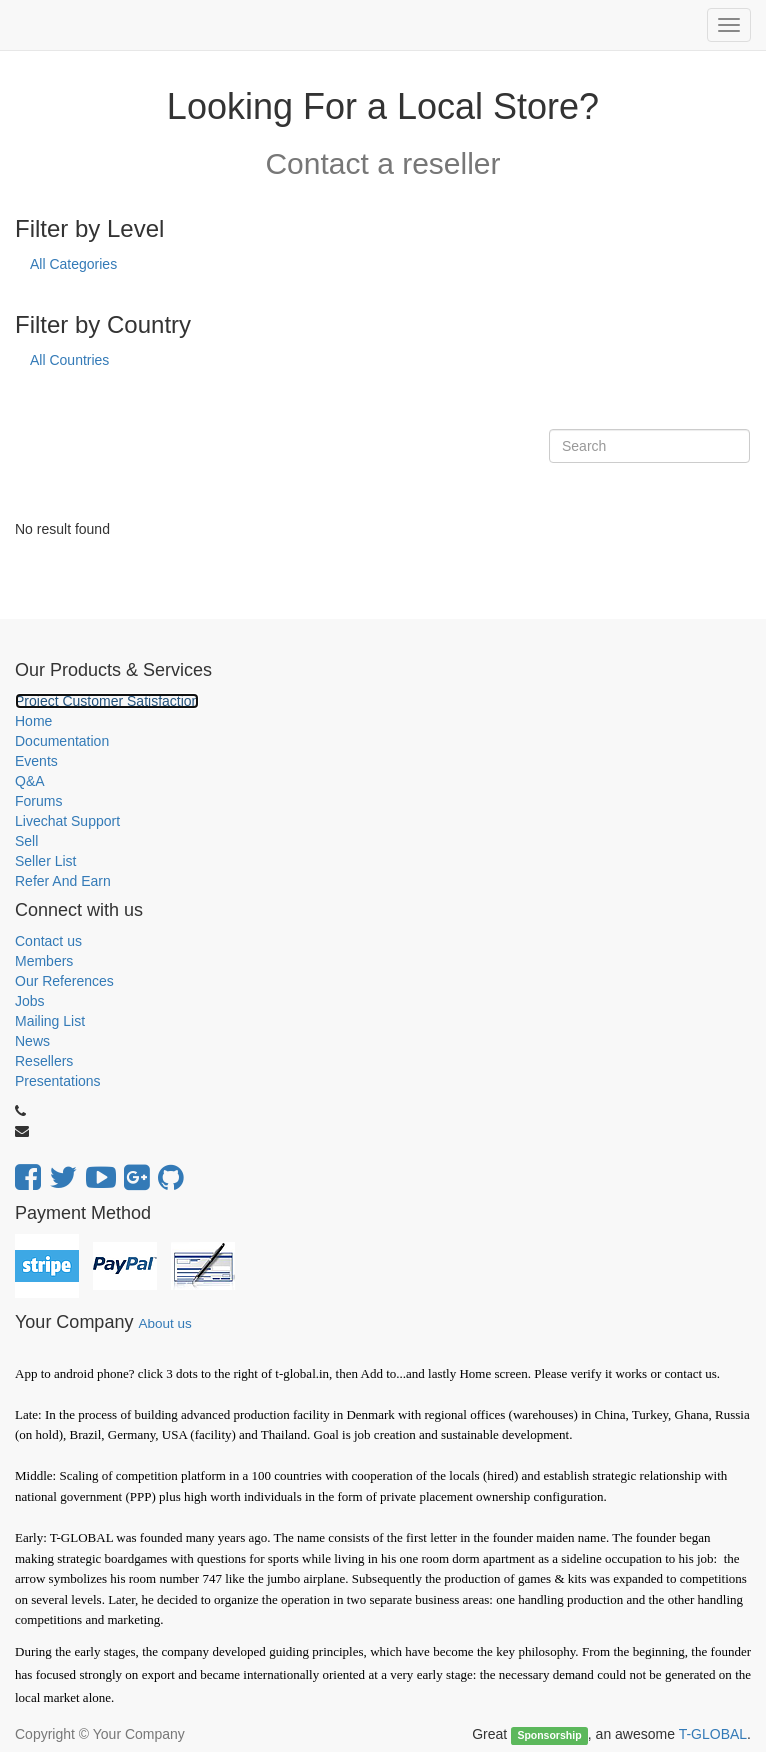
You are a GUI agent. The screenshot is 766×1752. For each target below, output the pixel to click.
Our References (64, 981)
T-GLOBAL (713, 1734)
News (32, 1041)
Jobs (30, 1001)
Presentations (58, 1081)
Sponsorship (549, 1735)
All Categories (73, 264)
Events (36, 761)
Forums (38, 801)
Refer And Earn (63, 881)
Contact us (48, 941)
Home (33, 721)
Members (44, 961)
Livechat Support (67, 821)
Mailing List (50, 1021)
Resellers (44, 1061)
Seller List (45, 861)
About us (164, 1323)
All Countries (69, 360)
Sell (26, 841)
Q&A (30, 781)
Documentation (62, 741)
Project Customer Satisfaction (107, 701)
